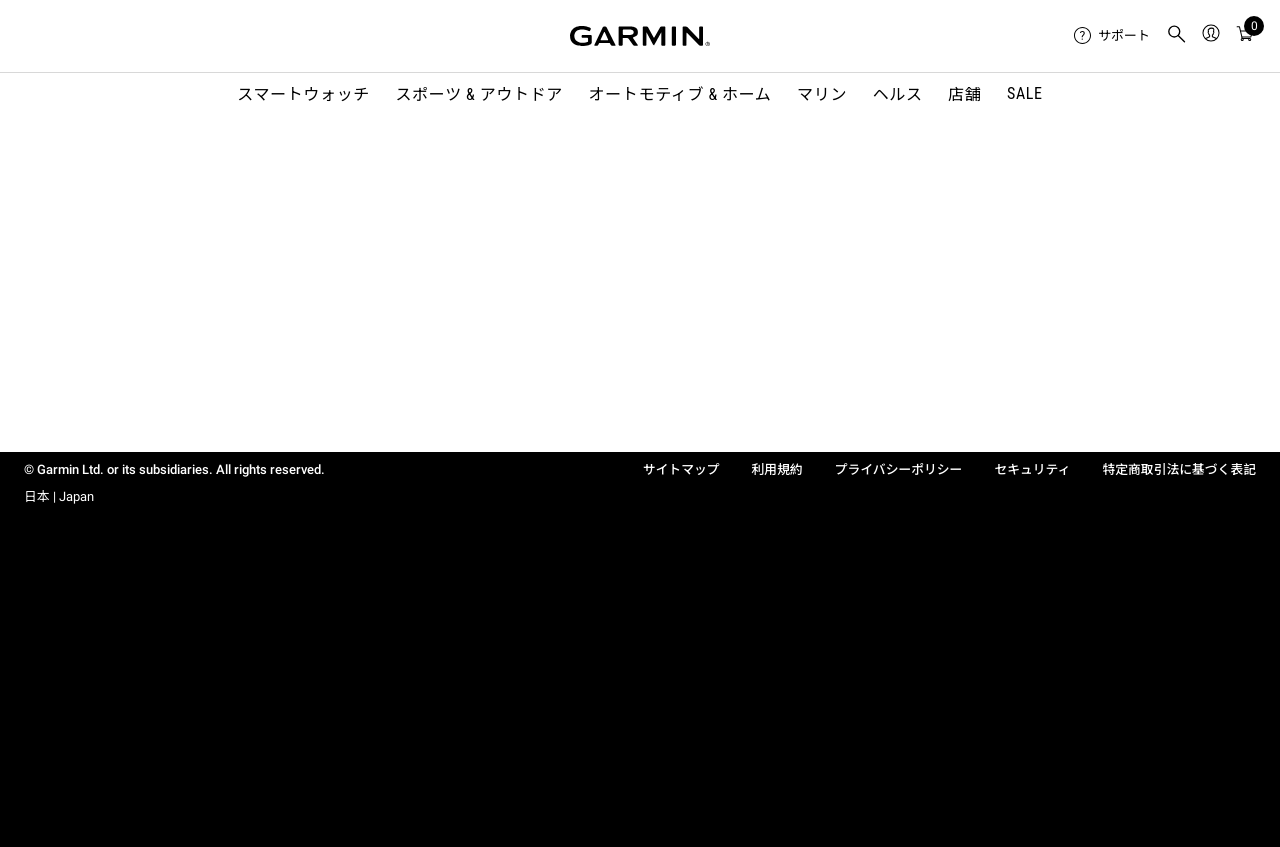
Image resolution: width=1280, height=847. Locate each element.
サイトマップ (681, 469)
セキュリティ (1032, 469)
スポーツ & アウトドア (479, 94)
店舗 (964, 94)
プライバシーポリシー (899, 469)
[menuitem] (1112, 36)
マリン (822, 94)
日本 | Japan (59, 496)
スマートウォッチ (303, 94)
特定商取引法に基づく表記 (1179, 469)
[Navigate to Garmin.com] (640, 36)
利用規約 (777, 469)
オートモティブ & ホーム (680, 94)
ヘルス (898, 94)
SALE (1025, 93)
